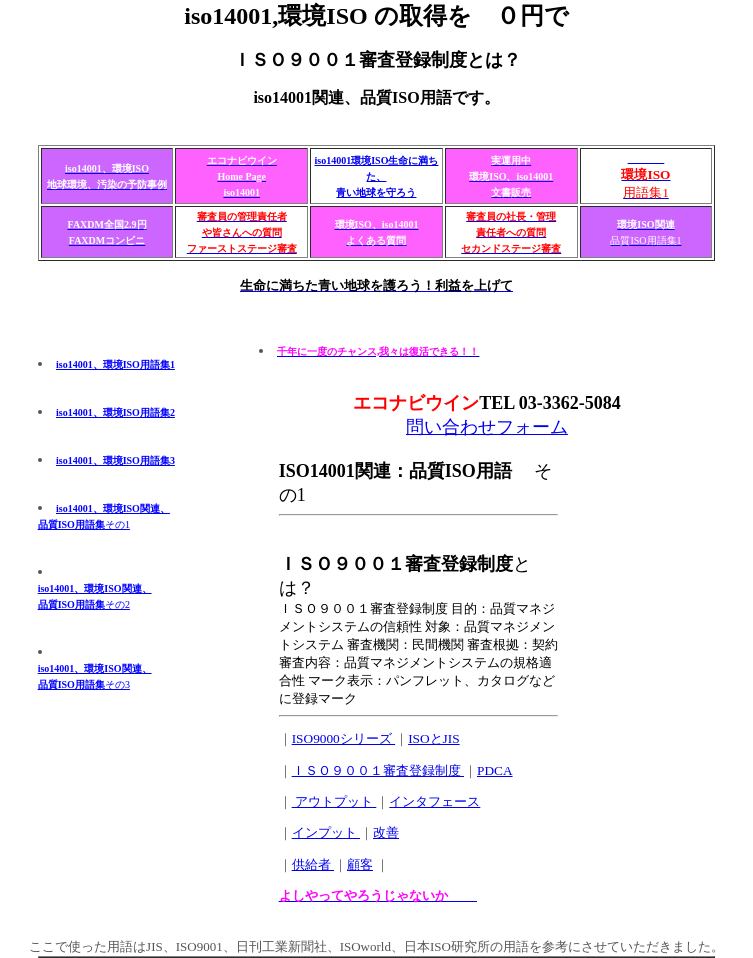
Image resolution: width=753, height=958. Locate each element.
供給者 (313, 864)
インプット (326, 832)
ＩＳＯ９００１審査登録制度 (378, 770)
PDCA (495, 770)
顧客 (360, 864)
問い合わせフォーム (487, 427)
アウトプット (334, 801)
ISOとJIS (434, 738)
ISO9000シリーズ (343, 738)
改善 (386, 832)
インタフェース (434, 801)
